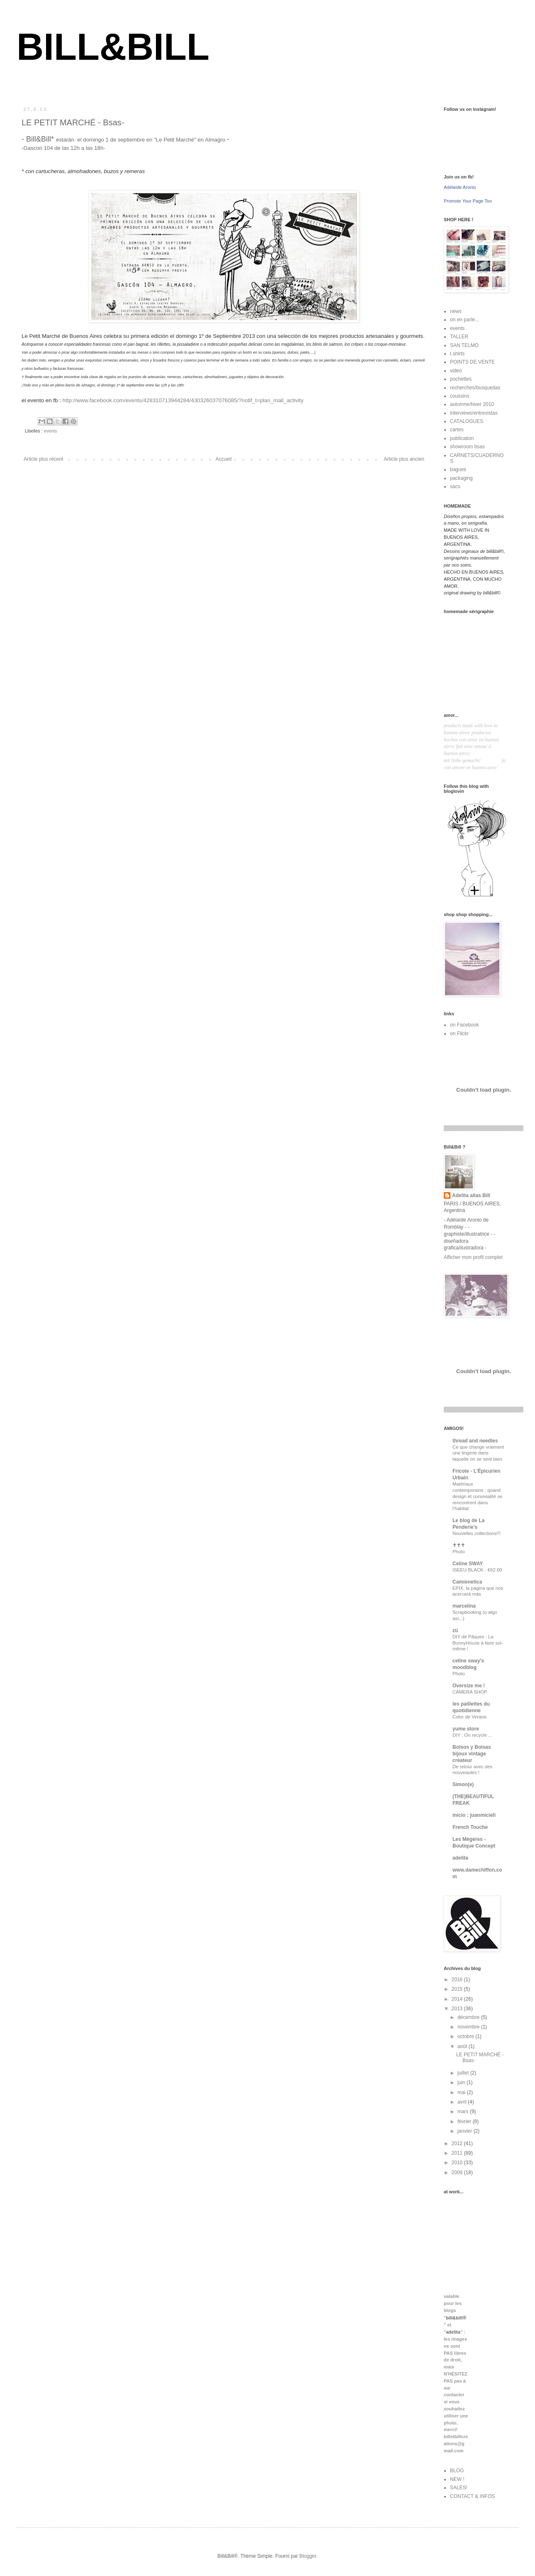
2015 (458, 1989)
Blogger (307, 2556)
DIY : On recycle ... (472, 1735)
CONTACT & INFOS (472, 2496)
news (456, 311)
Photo (458, 1551)
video (456, 371)
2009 (458, 2172)
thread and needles (475, 1441)
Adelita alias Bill (471, 1195)
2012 (458, 2143)
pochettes (461, 379)
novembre (469, 2027)
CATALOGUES (466, 421)
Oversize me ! (468, 1686)
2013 (458, 2008)
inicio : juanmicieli (474, 1815)
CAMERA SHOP (469, 1691)
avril (462, 2102)
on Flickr (459, 1033)
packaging (461, 478)
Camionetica (467, 1582)
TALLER (459, 337)
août (463, 2046)
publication (462, 438)
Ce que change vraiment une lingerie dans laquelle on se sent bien (478, 1453)
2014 (458, 1999)
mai (462, 2092)
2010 (458, 2162)
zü (455, 1630)
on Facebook (464, 1025)
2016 (458, 1979)
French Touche (470, 1827)
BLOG (457, 2470)
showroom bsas (467, 447)
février (465, 2121)
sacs (455, 486)
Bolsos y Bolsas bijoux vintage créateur (471, 1753)
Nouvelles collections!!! (476, 1533)
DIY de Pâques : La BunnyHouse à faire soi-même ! (477, 1643)
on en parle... (464, 320)
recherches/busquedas (475, 388)
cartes (457, 430)
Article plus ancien (404, 459)
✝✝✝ (458, 1545)
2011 (458, 2153)
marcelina (464, 1606)
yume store (465, 1729)
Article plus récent (43, 459)
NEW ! (457, 2479)
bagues (458, 469)
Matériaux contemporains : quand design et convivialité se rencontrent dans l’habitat (477, 1496)
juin (462, 2082)
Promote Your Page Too (468, 200)
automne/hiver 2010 (472, 404)
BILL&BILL (113, 47)
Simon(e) (463, 1784)
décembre (469, 2017)
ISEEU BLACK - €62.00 (477, 1569)
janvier (465, 2131)
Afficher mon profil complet (473, 1257)
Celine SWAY (467, 1564)
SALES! (458, 2487)
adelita (460, 1858)
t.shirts (457, 354)
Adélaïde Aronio (460, 187)
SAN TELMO (464, 345)
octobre (466, 2036)
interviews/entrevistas (474, 413)
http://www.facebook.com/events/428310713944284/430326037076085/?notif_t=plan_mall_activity (183, 400)
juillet (463, 2073)
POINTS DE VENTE (472, 362)
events (50, 430)
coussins (459, 396)
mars (463, 2111)
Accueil (224, 459)
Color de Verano (469, 1716)
